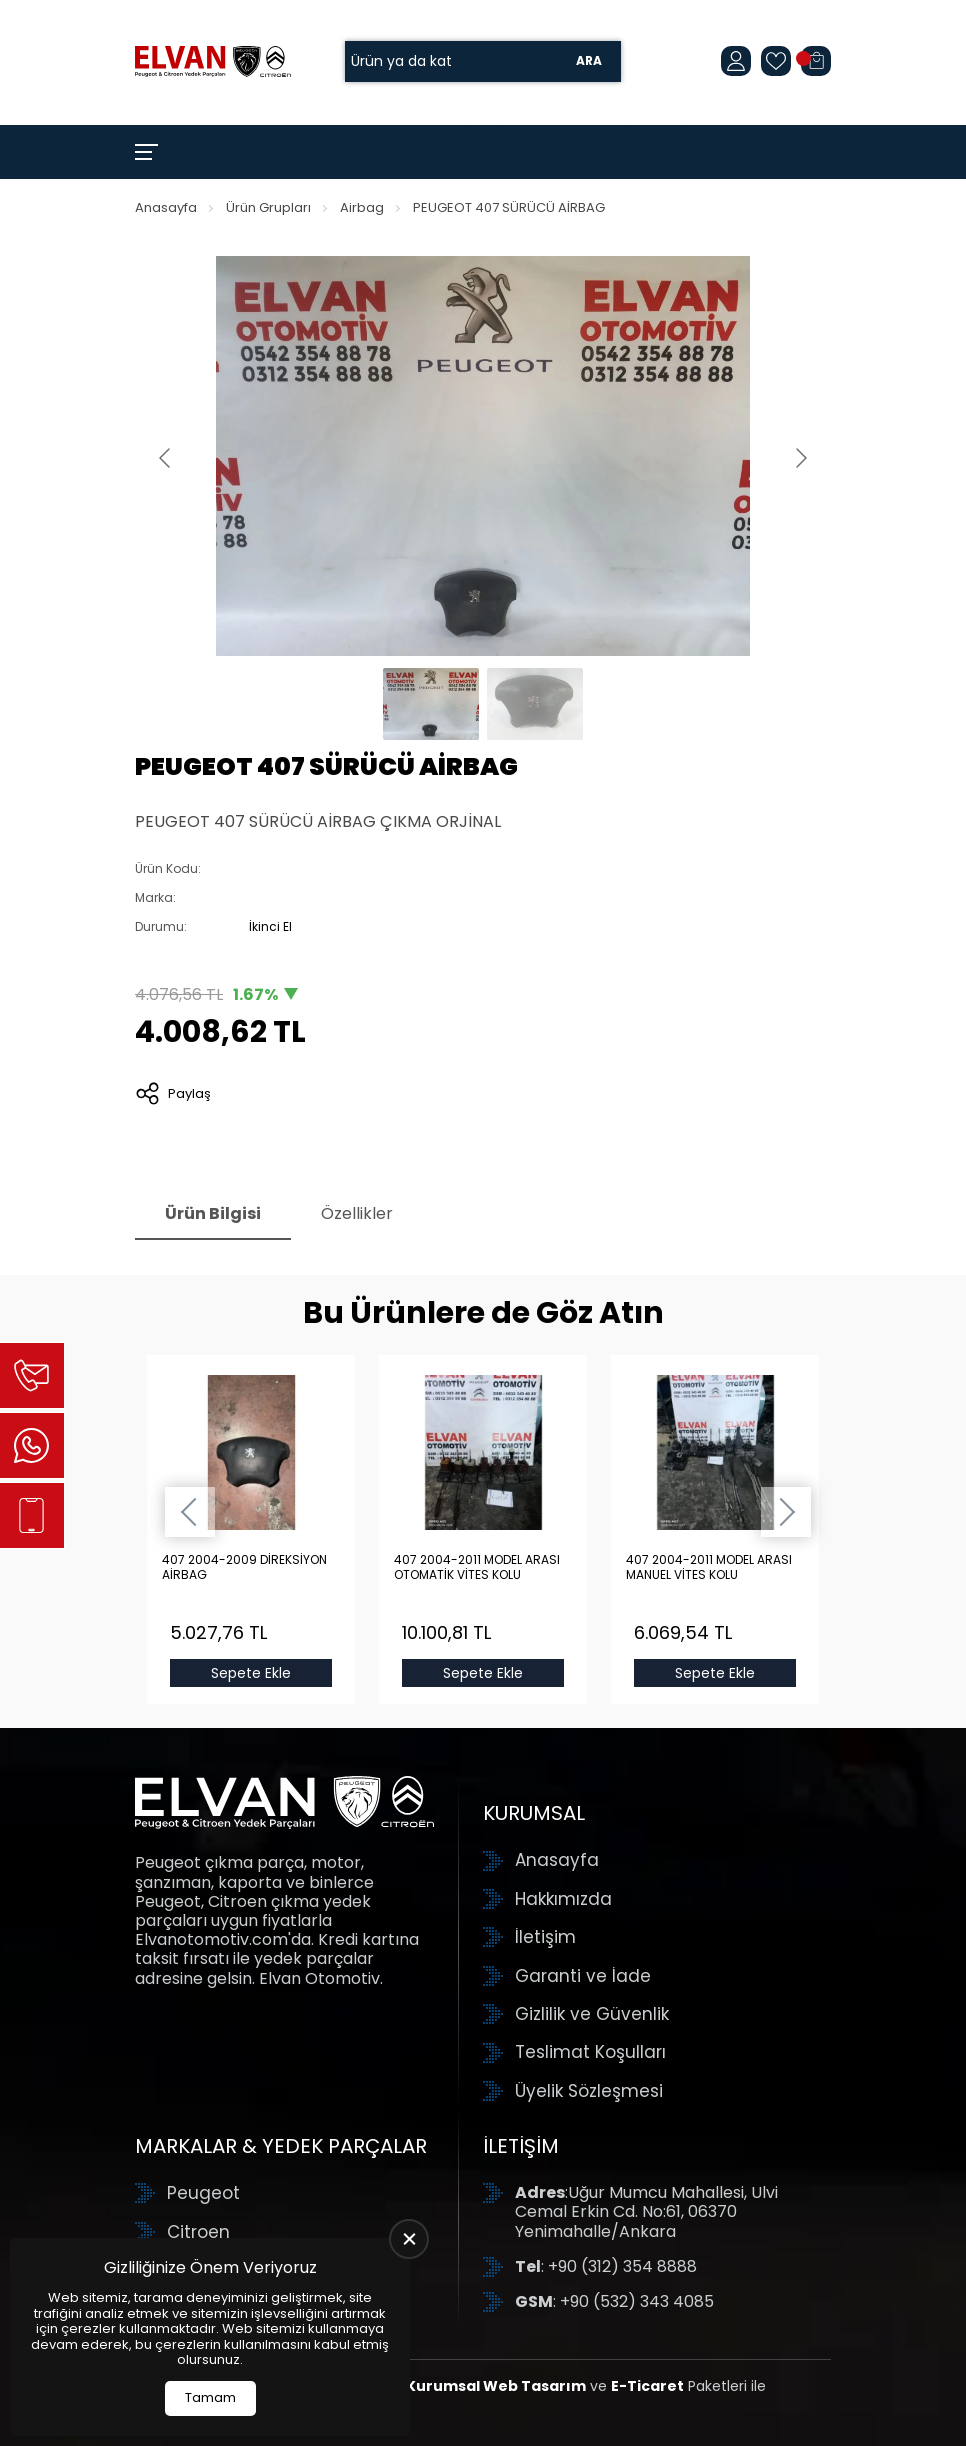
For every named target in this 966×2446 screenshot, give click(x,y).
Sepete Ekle (251, 1673)
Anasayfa (166, 207)
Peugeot (203, 2193)
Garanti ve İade (583, 1976)
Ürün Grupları (268, 207)
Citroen (198, 2232)
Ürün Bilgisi (213, 1213)
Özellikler (357, 1213)
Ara (589, 61)
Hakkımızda (563, 1899)
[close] (409, 2239)
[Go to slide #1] (431, 704)
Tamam (210, 2397)
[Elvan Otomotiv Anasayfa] (213, 61)
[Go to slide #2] (535, 704)
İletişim (545, 1937)
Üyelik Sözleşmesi (589, 2091)
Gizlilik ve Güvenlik (592, 2014)
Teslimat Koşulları (590, 2052)
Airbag (362, 207)
